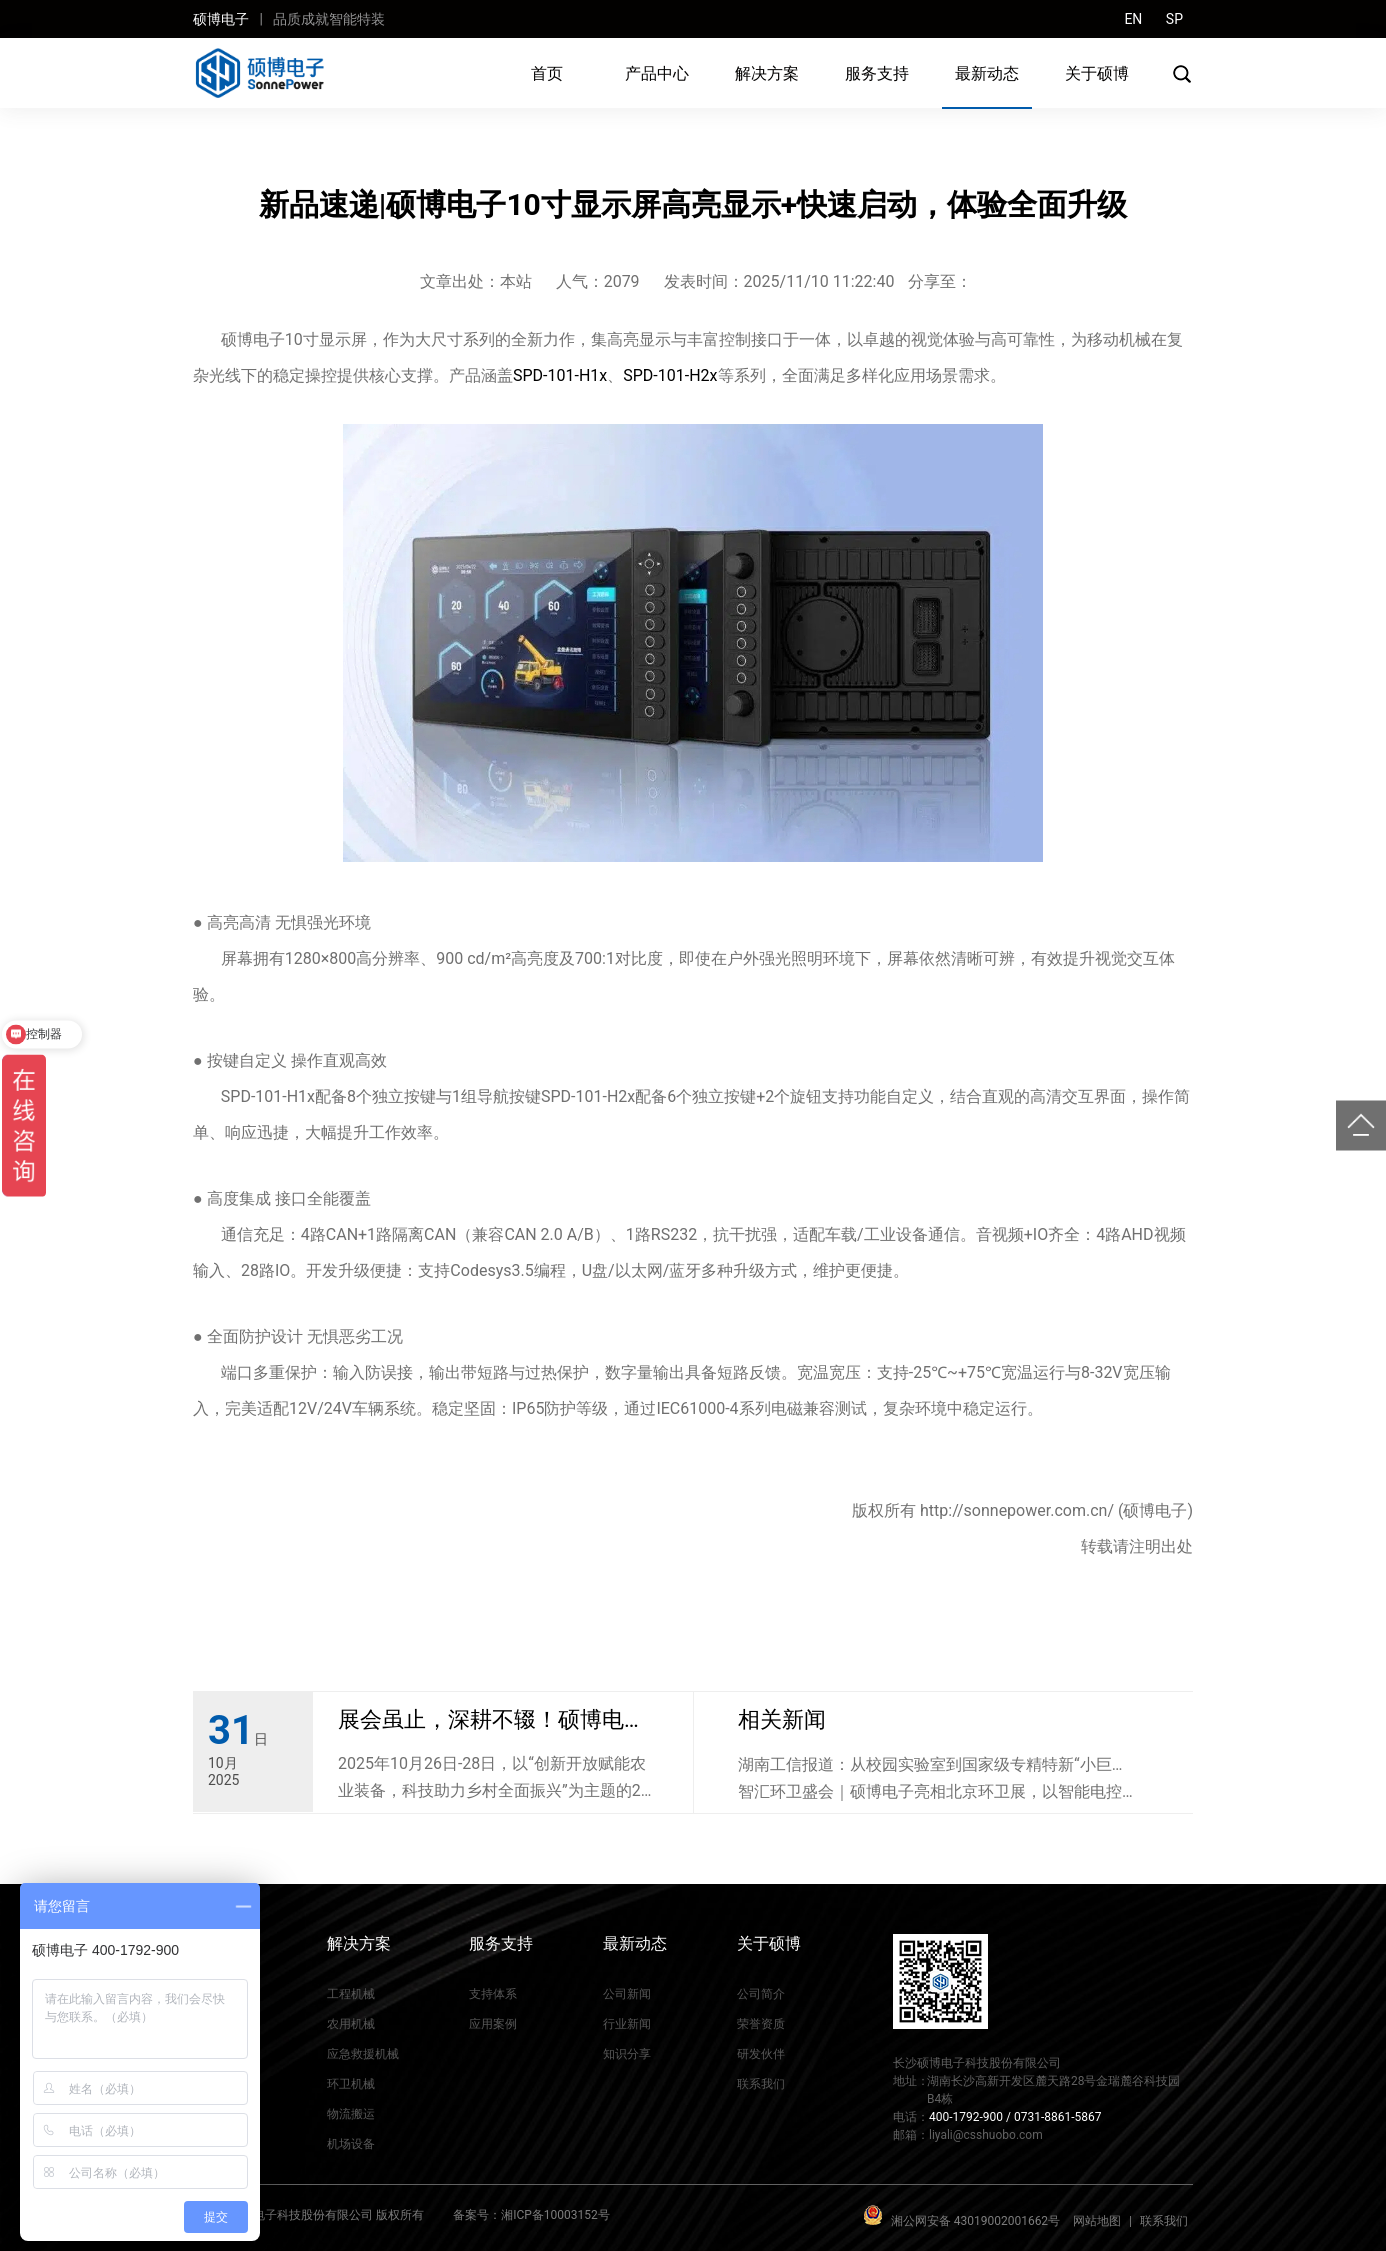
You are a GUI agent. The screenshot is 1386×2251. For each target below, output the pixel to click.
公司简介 (761, 1994)
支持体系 (493, 1994)
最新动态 (987, 73)
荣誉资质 (761, 2024)
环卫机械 (351, 2084)
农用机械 (351, 2024)
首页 (547, 73)
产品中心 (657, 73)
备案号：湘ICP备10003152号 (531, 2215)
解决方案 (767, 73)
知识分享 (627, 2054)
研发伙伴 (761, 2054)
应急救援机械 (363, 2054)
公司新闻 (627, 1994)
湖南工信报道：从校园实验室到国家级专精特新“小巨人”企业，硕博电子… (925, 1766)
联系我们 (761, 2084)
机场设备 (351, 2144)
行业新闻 (627, 2024)
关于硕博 (1097, 73)
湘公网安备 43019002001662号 (975, 2221)
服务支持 (877, 73)
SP (1174, 19)
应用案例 (493, 2024)
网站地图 (1097, 2221)
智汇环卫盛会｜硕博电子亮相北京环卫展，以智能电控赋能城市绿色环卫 (938, 1793)
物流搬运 (351, 2114)
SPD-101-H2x (670, 375)
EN (1133, 19)
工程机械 (351, 1994)
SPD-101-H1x (560, 375)
